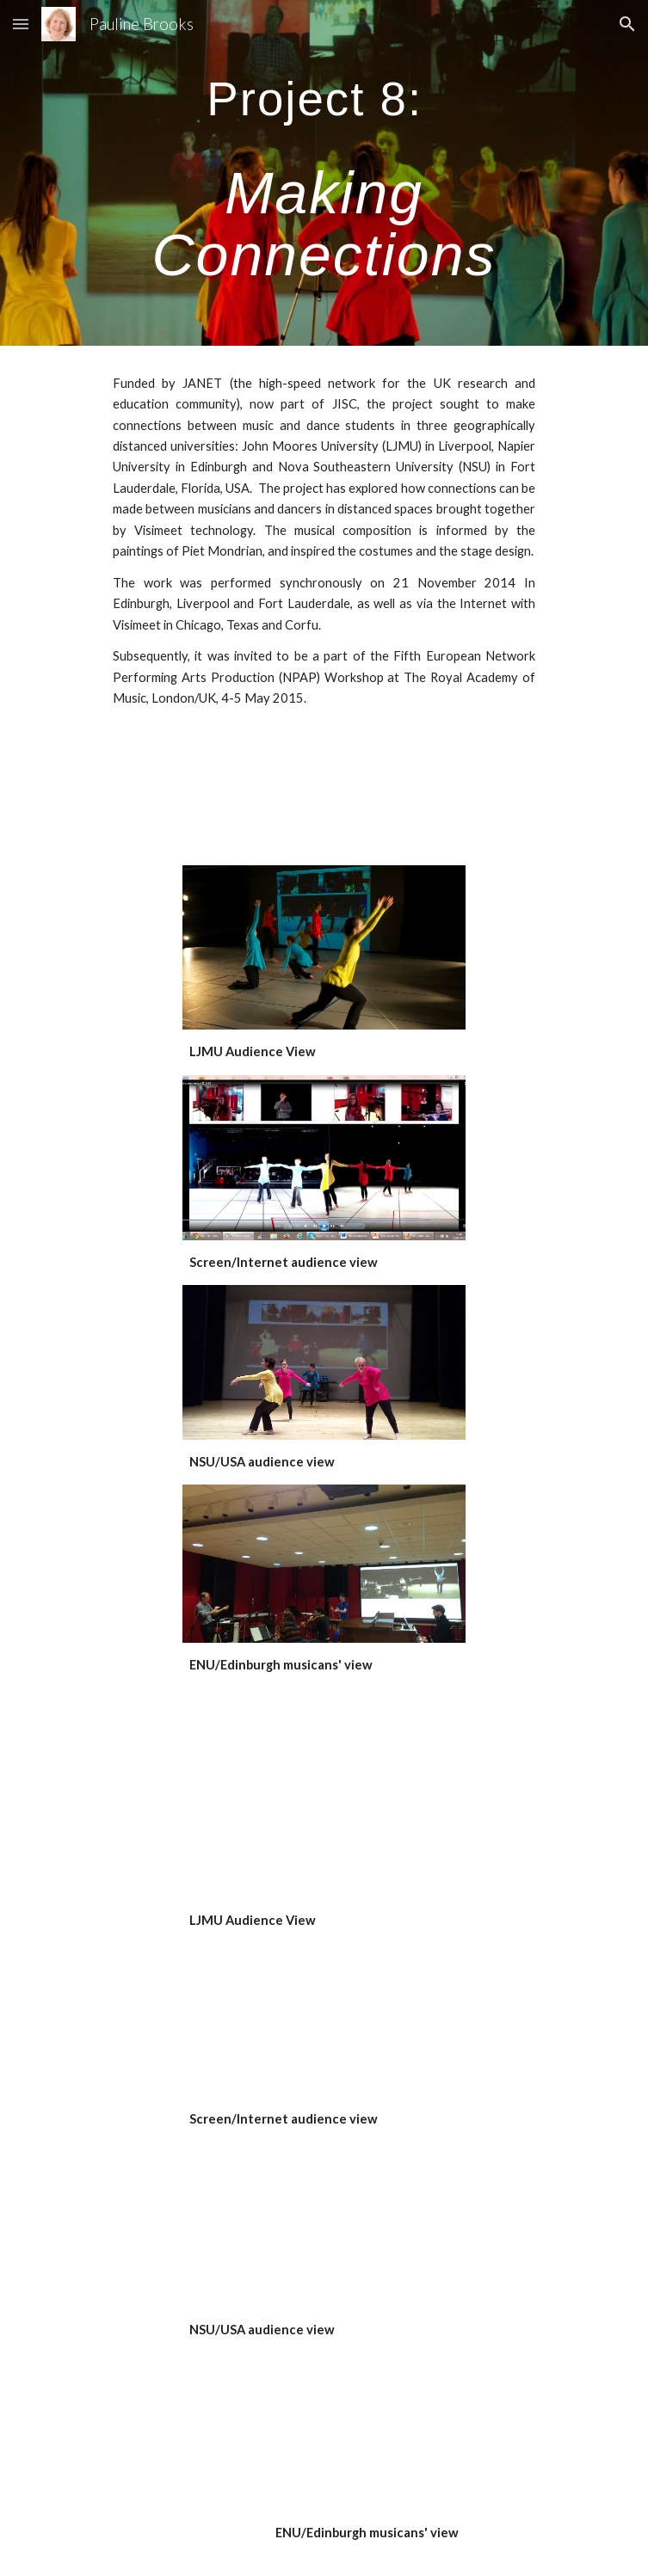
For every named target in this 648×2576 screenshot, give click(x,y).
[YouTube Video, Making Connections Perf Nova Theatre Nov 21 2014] (324, 2225)
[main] (324, 173)
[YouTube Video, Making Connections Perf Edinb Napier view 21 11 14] (324, 2432)
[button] (20, 23)
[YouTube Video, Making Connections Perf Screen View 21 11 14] (324, 2020)
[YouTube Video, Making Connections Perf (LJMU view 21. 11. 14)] (324, 1814)
